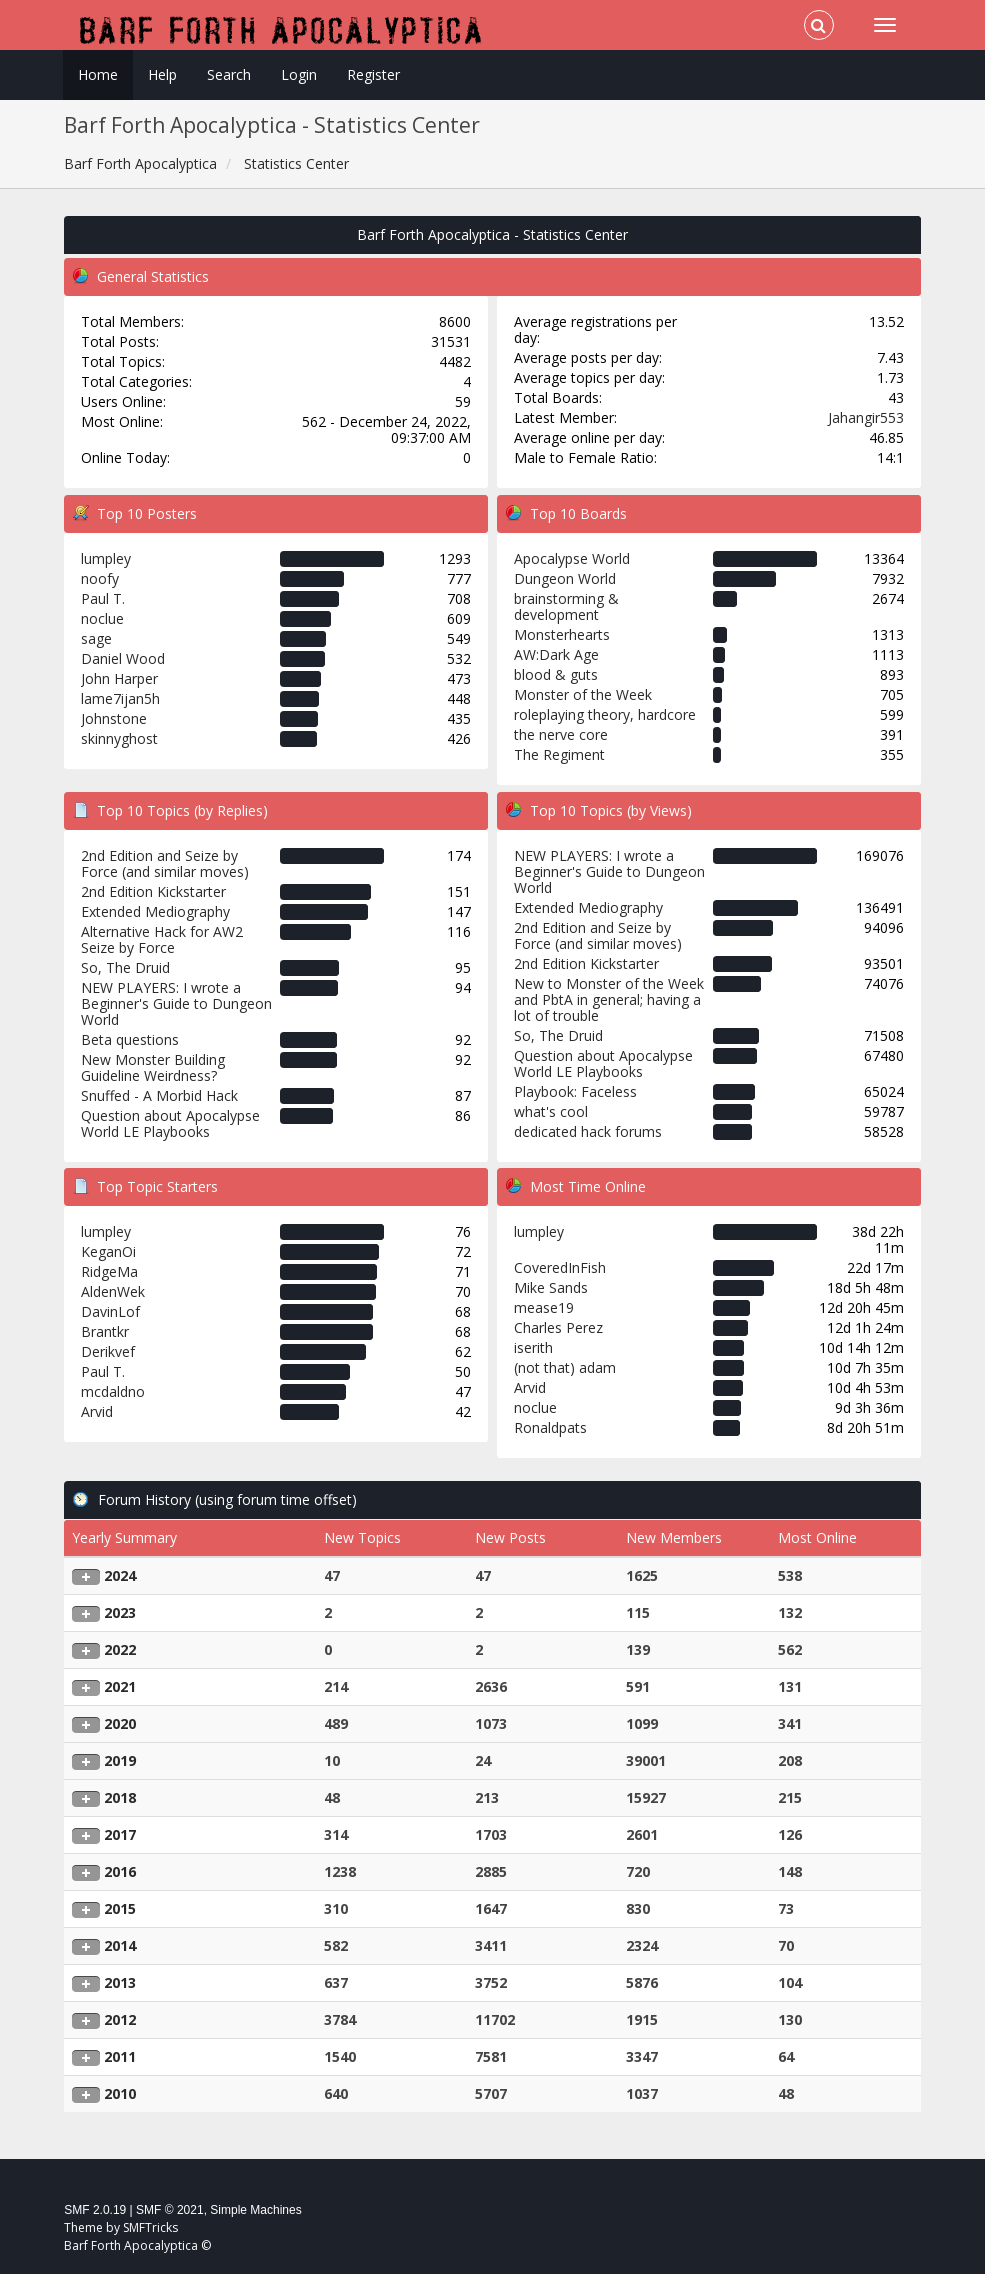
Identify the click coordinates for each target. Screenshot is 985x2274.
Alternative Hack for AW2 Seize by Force (162, 939)
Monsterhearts (562, 634)
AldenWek (113, 1291)
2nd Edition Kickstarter (153, 891)
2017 (120, 1834)
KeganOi (108, 1251)
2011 (120, 2056)
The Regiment (559, 754)
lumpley (106, 558)
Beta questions (130, 1039)
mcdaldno (113, 1391)
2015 (120, 1908)
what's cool (551, 1111)
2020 (120, 1723)
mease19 (544, 1307)
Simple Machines (255, 2210)
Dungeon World (565, 578)
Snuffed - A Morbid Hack (159, 1095)
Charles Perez (558, 1327)
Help (162, 74)
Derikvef (108, 1351)
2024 (120, 1575)
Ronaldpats (550, 1427)
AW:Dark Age (556, 654)
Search (229, 74)
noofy (100, 578)
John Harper (119, 678)
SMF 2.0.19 (95, 2210)
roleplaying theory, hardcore (605, 714)
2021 (120, 1686)
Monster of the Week (583, 694)
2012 (120, 2019)
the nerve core (561, 734)
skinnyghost (119, 738)
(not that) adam (565, 1367)
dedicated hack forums (588, 1131)
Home (98, 74)
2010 (120, 2093)
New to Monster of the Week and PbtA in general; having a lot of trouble (609, 999)
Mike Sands (551, 1287)
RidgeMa (109, 1271)
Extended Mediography (155, 911)
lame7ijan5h (120, 698)
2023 (120, 1612)
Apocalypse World (572, 558)
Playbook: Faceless (575, 1091)
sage (96, 638)
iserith (533, 1347)
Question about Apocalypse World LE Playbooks (170, 1123)
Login (299, 74)
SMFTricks (150, 2227)
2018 (120, 1797)
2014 (120, 1945)
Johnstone (114, 718)
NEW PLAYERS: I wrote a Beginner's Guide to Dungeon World (176, 1003)
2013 (120, 1982)
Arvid (97, 1411)
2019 (120, 1760)
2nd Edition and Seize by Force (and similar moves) (165, 863)
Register (373, 74)
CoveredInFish (560, 1267)
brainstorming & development (566, 606)
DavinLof (110, 1311)
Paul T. (103, 598)
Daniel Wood (123, 658)
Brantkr (105, 1331)
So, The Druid (125, 967)
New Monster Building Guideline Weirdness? (153, 1067)
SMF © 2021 (170, 2210)
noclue (102, 618)
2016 (120, 1871)
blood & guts (556, 674)
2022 (120, 1649)
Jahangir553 (866, 417)
